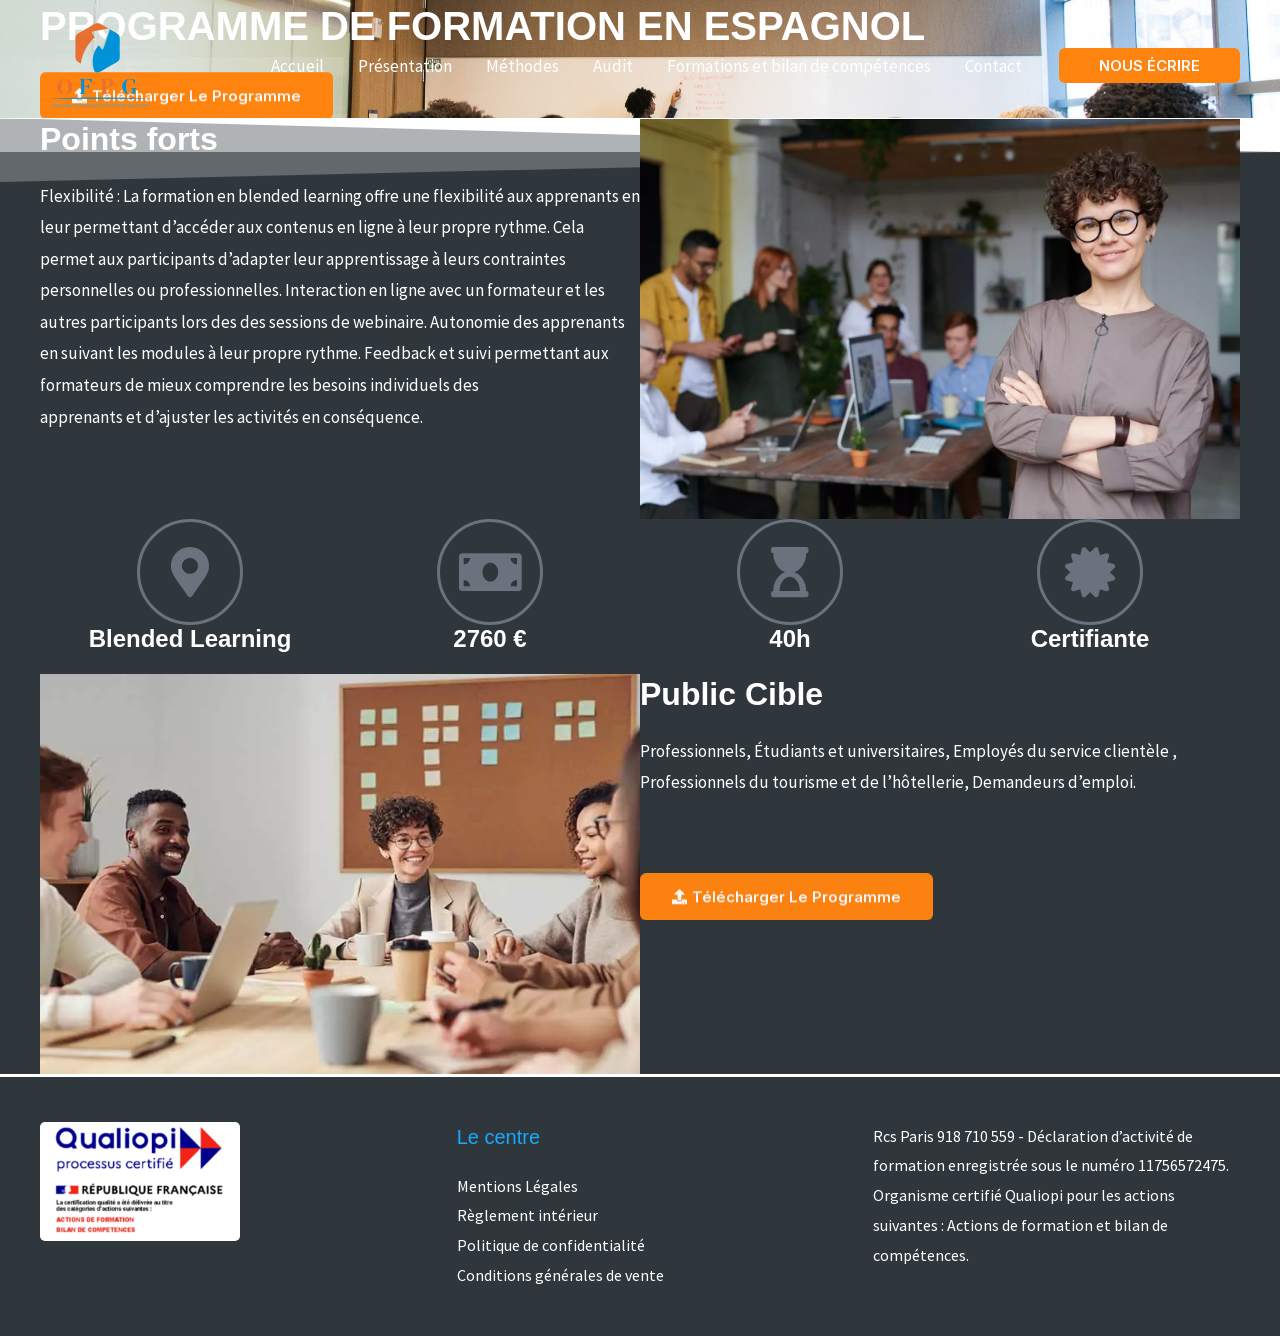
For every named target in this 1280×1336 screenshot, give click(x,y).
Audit (613, 66)
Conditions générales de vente (560, 1275)
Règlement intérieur (527, 1215)
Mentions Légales (517, 1186)
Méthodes (522, 66)
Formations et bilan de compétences (799, 66)
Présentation (405, 66)
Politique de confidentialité (551, 1245)
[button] (1149, 65)
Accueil (297, 66)
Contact (993, 66)
